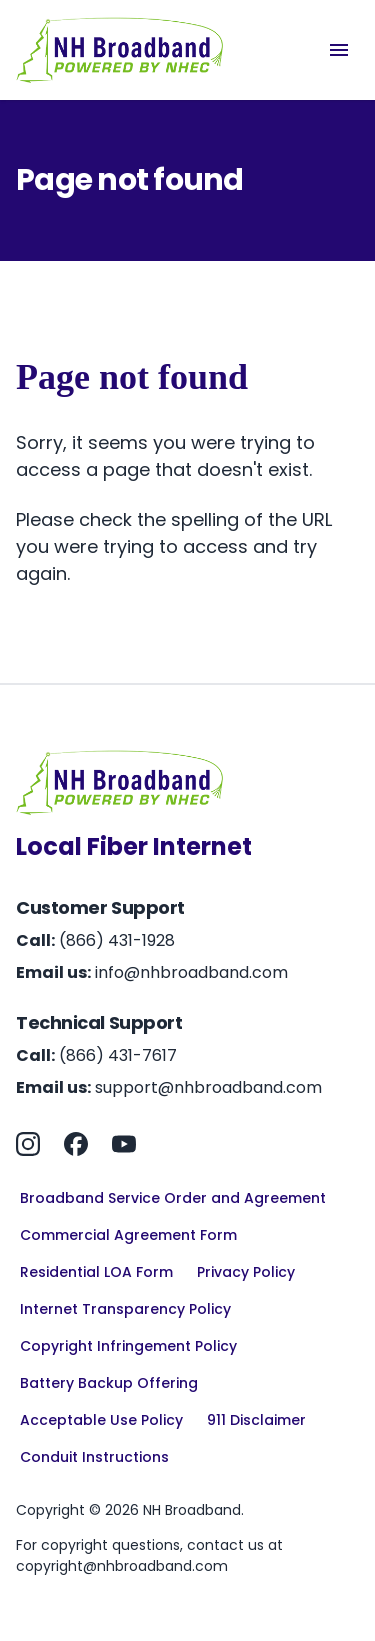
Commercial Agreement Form (128, 1235)
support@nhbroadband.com (208, 1087)
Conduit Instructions (94, 1457)
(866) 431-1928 (117, 940)
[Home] (120, 50)
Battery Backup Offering (109, 1383)
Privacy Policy (246, 1272)
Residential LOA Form (96, 1272)
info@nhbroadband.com (191, 972)
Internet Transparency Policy (125, 1309)
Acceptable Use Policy (101, 1420)
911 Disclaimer (256, 1420)
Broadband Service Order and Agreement (173, 1198)
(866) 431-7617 (118, 1055)
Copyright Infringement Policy (128, 1346)
